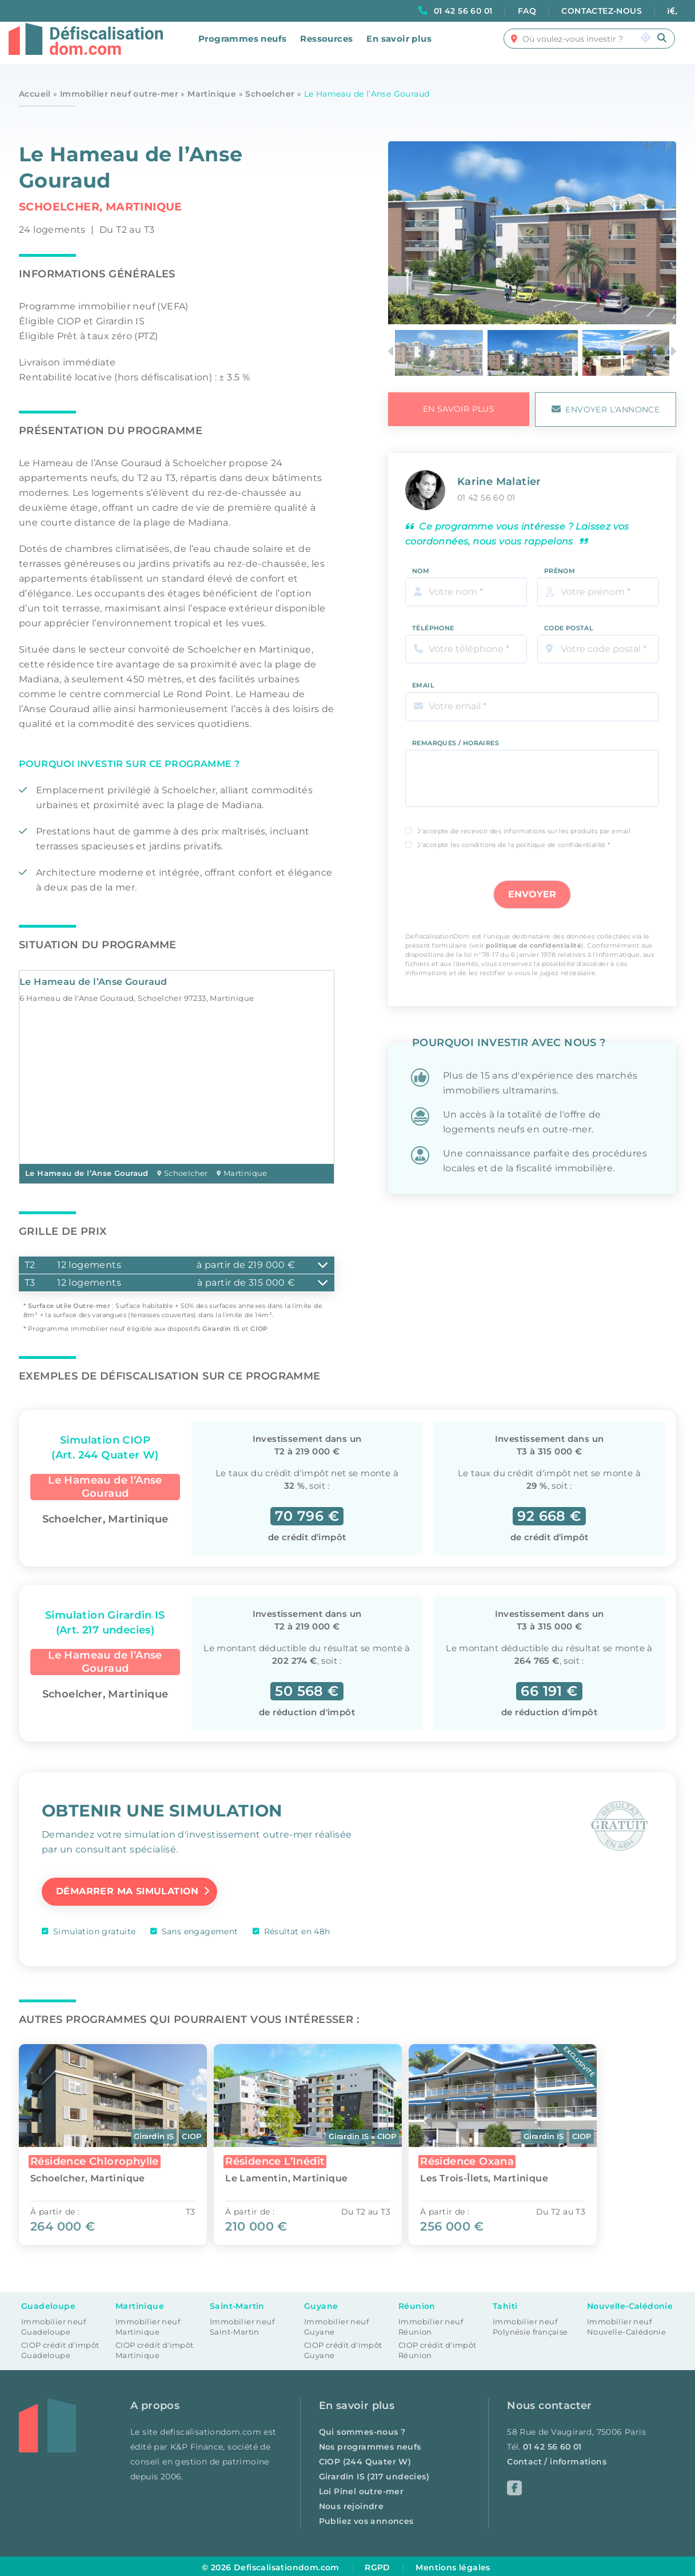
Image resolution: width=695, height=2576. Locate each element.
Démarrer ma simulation (127, 1890)
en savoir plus (459, 409)
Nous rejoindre (351, 2504)
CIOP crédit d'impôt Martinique (154, 2348)
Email (423, 678)
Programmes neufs (242, 46)
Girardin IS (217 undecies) (374, 2474)
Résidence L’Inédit (281, 2159)
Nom (420, 563)
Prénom (559, 563)
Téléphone (433, 621)
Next (674, 352)
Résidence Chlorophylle (94, 2159)
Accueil (35, 93)
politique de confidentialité (533, 938)
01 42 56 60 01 (463, 10)
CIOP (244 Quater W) (365, 2459)
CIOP (259, 1329)
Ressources (326, 46)
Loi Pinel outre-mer (361, 2489)
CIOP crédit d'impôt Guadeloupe (60, 2348)
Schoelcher (269, 93)
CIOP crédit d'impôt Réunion (437, 2348)
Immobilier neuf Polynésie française (530, 2324)
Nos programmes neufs (370, 2444)
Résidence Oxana (479, 2159)
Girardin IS (220, 1329)
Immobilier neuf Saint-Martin (242, 2324)
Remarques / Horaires (455, 736)
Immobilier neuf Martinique (147, 2324)
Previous (393, 352)
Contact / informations (556, 2459)
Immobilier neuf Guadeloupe (53, 2324)
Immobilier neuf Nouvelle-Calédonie (626, 2324)
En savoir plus (399, 46)
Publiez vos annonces (366, 2519)
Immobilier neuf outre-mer (119, 93)
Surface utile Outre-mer (69, 1306)
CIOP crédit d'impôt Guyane (343, 2348)
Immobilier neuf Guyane (336, 2324)
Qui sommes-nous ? (362, 2429)
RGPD (377, 2565)
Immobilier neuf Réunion (430, 2324)
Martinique (211, 93)
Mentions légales (453, 2565)
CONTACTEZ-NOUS (601, 10)
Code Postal (568, 621)
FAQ (527, 10)
